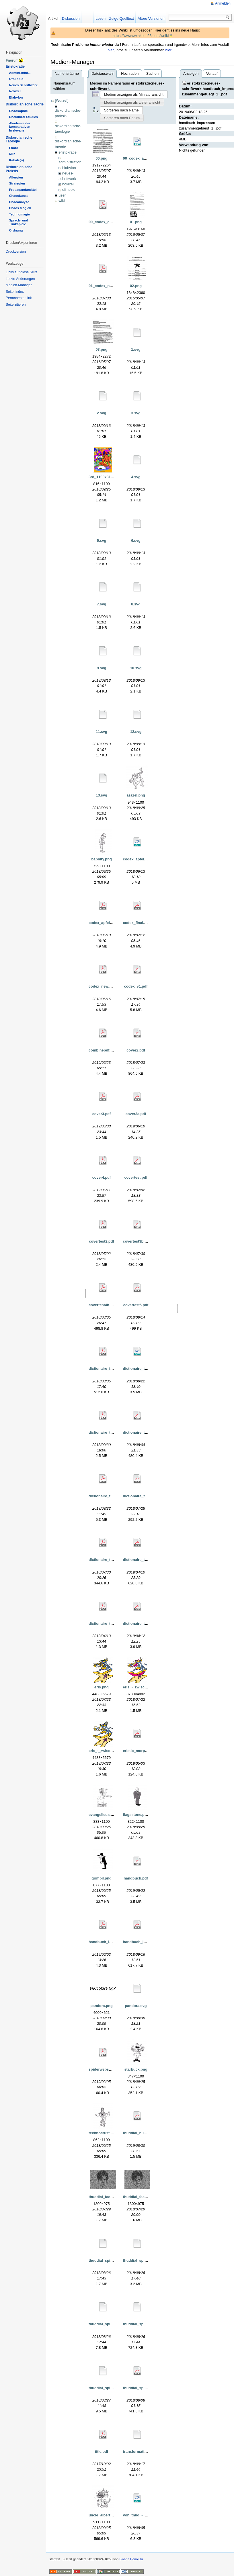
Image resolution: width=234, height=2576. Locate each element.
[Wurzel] (61, 100)
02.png (136, 286)
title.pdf (101, 2451)
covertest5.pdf (135, 1305)
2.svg (101, 413)
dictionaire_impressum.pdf (112, 1368)
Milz (12, 154)
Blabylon (16, 97)
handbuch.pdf (136, 1878)
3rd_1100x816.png (104, 477)
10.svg (136, 668)
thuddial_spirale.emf (106, 2260)
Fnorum (12, 60)
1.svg (136, 349)
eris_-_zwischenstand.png (146, 1687)
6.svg (136, 540)
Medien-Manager (19, 285)
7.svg (101, 604)
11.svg (101, 731)
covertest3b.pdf (136, 1241)
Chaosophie (18, 111)
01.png (136, 222)
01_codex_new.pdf (105, 286)
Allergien (16, 177)
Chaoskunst (18, 195)
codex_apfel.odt (137, 859)
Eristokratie (15, 66)
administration (69, 162)
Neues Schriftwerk (23, 85)
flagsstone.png (136, 1814)
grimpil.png (101, 1878)
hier (111, 50)
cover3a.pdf (136, 1114)
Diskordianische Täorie (25, 104)
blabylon (69, 168)
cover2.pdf (135, 1050)
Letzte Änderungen (20, 279)
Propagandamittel (22, 189)
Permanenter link (19, 298)
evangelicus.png (103, 1814)
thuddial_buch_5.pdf (141, 2133)
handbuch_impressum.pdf (146, 1942)
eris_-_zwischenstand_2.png (114, 1751)
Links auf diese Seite (22, 272)
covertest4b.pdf (102, 1305)
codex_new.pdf (102, 986)
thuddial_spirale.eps (141, 2260)
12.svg (136, 731)
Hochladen (130, 73)
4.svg (136, 477)
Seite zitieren (16, 305)
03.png (101, 349)
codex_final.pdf (136, 923)
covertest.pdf (135, 1177)
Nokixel (15, 91)
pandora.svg (136, 2006)
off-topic (68, 189)
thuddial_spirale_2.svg (108, 2388)
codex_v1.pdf (136, 986)
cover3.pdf (101, 1114)
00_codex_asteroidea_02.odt (148, 158)
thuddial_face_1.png (106, 2197)
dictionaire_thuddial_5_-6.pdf (148, 1496)
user (62, 195)
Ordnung (16, 230)
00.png (101, 158)
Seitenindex (15, 292)
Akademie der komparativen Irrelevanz (19, 126)
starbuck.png (135, 2069)
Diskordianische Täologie (19, 140)
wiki (61, 201)
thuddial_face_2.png (141, 2197)
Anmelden (223, 3)
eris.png (101, 1687)
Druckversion (16, 252)
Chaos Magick (20, 208)
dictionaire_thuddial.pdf (109, 1432)
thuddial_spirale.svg (106, 2324)
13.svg (101, 795)
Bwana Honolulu (131, 2559)
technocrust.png (103, 2133)
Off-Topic (16, 79)
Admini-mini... (19, 72)
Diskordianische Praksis (19, 169)
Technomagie (19, 214)
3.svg (136, 413)
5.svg (101, 540)
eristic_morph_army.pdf (144, 1751)
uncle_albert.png (103, 2515)
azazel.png (135, 795)
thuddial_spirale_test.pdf (144, 2388)
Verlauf (212, 73)
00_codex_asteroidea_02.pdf (114, 222)
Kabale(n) (16, 160)
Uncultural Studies (23, 117)
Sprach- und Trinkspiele (18, 222)
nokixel (68, 184)
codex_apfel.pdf (102, 923)
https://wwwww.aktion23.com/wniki (141, 36)
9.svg (101, 668)
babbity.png (101, 859)
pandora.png (101, 2006)
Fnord (13, 148)
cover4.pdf (101, 1177)
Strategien (17, 183)
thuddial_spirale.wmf (141, 2324)
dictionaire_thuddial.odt (144, 1368)
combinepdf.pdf (102, 1050)
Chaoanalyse (19, 202)
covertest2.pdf (101, 1241)
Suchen (152, 73)
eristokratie (67, 152)
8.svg (136, 604)
